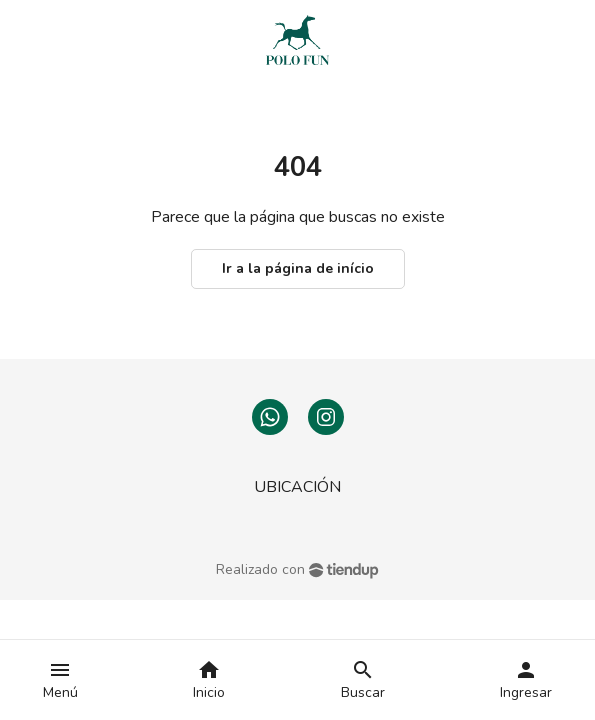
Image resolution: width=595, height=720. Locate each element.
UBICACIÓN (297, 487)
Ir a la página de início (298, 268)
